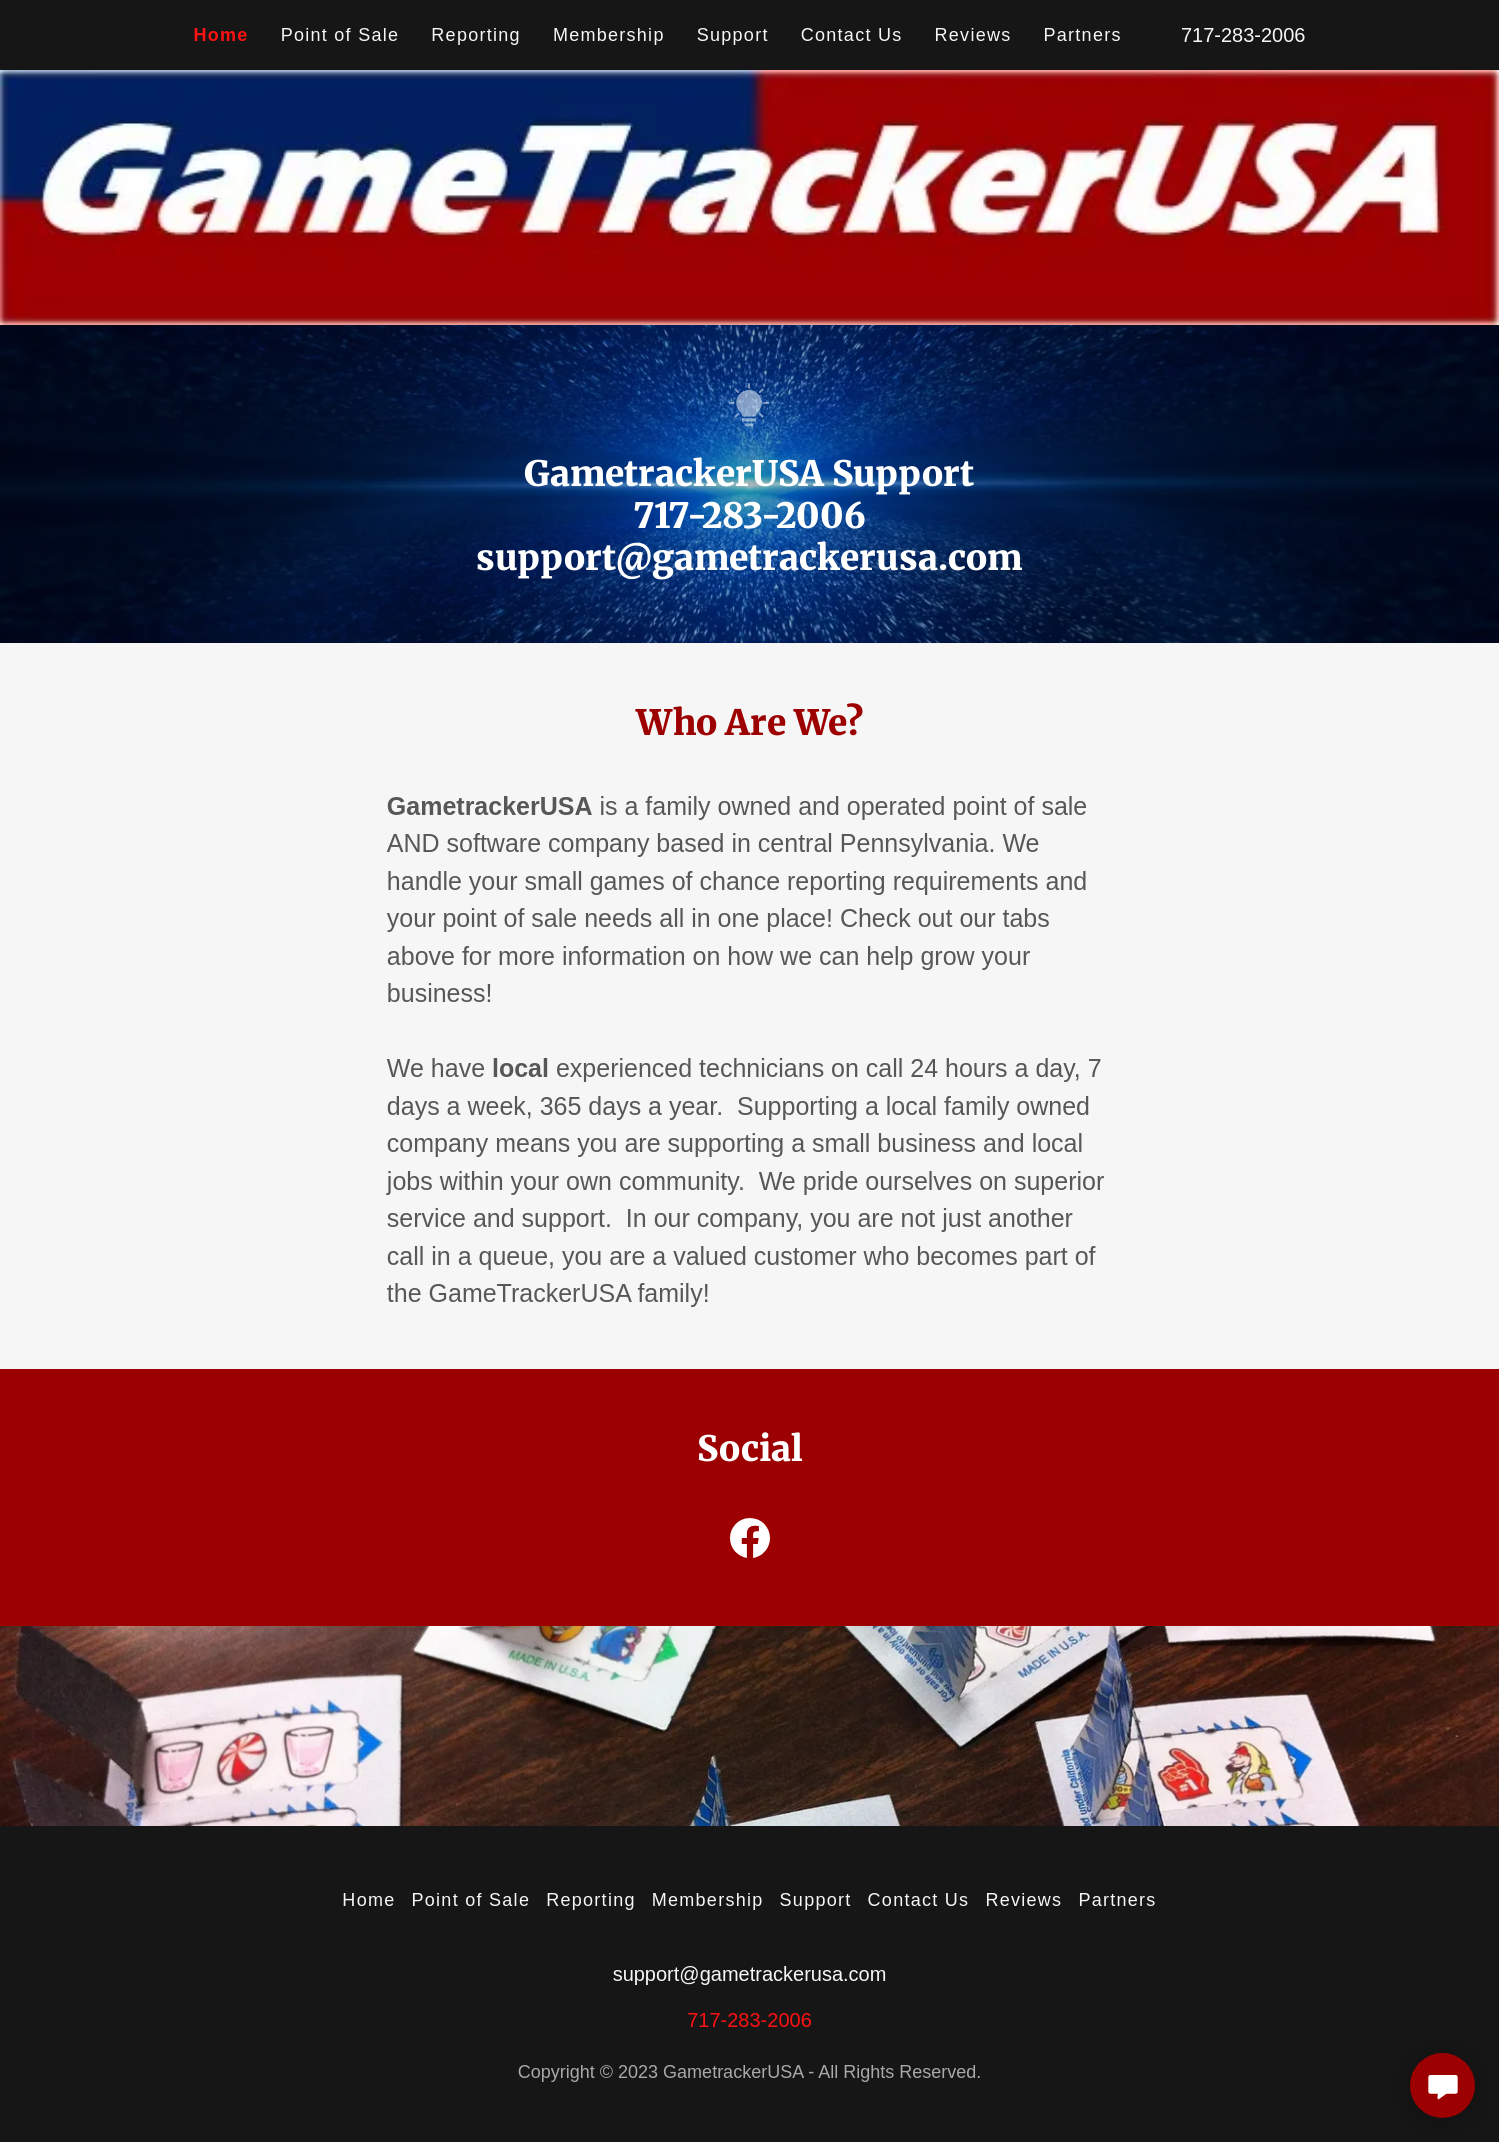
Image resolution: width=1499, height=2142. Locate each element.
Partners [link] (1083, 35)
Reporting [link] (476, 35)
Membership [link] (609, 35)
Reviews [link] (973, 35)
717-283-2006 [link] (1243, 35)
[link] (750, 1542)
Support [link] (733, 35)
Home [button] (368, 1900)
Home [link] (221, 35)
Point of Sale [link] (340, 35)
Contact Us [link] (852, 35)
